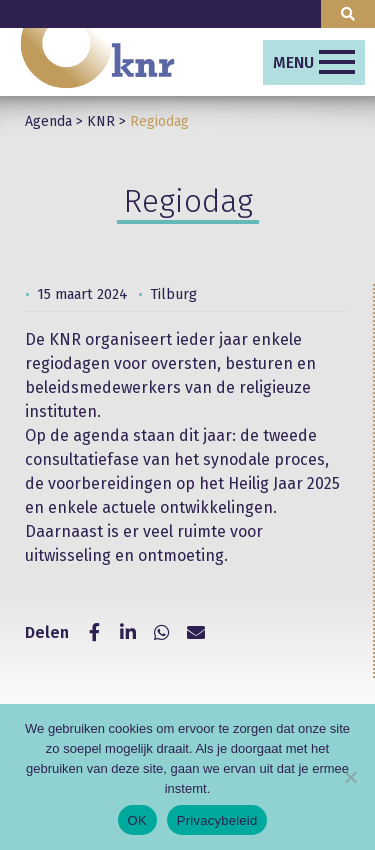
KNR (101, 121)
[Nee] (350, 777)
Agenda (48, 121)
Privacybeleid (217, 820)
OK (137, 820)
